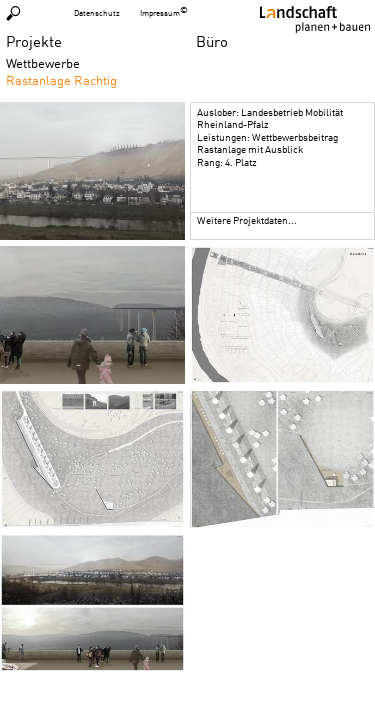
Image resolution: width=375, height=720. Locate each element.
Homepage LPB (315, 19)
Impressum (160, 13)
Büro (212, 41)
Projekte (34, 41)
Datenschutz (97, 13)
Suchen (14, 13)
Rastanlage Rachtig (61, 80)
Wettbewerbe (43, 63)
